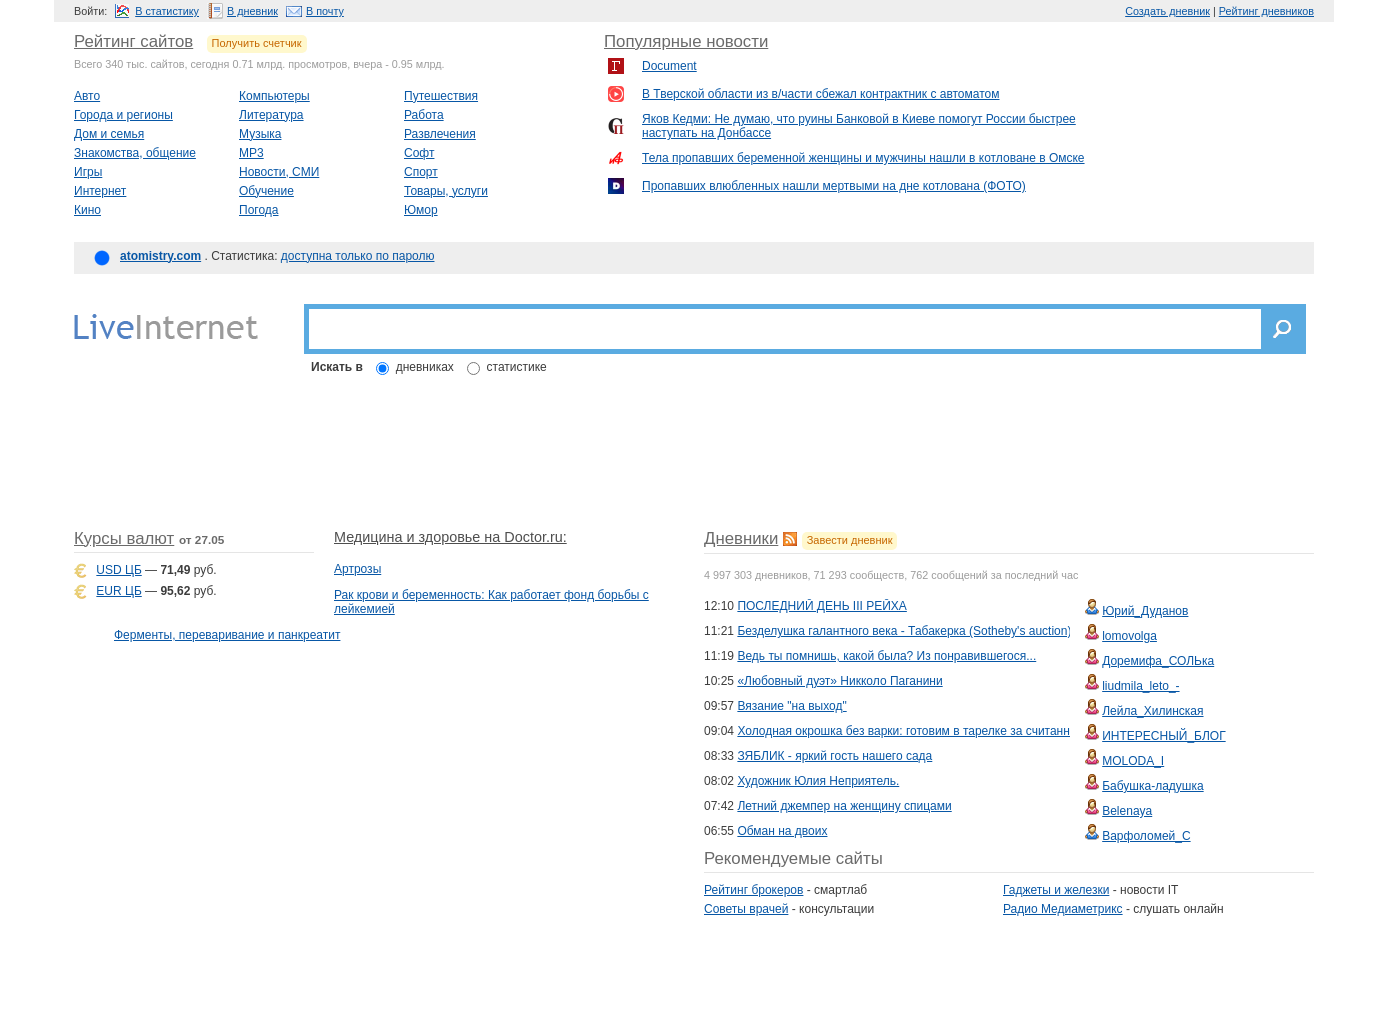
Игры (88, 172)
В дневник (252, 11)
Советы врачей (746, 909)
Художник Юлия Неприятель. (818, 781)
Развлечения (440, 134)
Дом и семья (109, 134)
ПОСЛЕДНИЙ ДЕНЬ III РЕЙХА (821, 606)
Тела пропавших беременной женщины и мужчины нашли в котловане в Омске (863, 158)
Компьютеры (274, 96)
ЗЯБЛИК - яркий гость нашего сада (834, 756)
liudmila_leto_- (1140, 686)
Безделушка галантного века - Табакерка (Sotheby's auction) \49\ (915, 631)
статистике (517, 367)
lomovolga (1129, 636)
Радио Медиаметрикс (1063, 909)
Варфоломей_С (1146, 836)
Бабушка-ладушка (1152, 786)
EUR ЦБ (118, 591)
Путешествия (441, 96)
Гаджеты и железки (1056, 890)
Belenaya (1127, 811)
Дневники (741, 538)
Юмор (421, 210)
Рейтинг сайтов (133, 41)
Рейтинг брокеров (753, 890)
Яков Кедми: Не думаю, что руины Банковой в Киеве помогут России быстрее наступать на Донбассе (859, 126)
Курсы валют (124, 538)
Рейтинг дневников (1266, 11)
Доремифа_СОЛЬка (1158, 661)
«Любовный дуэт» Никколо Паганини (839, 681)
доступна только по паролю (358, 256)
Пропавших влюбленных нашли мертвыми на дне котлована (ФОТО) (834, 186)
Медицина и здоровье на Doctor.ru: (450, 537)
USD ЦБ (118, 570)
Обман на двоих (782, 831)
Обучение (266, 191)
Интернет (100, 191)
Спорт (421, 172)
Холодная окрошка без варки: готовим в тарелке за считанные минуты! (935, 731)
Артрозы (357, 569)
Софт (419, 153)
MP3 (251, 153)
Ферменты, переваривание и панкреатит (227, 635)
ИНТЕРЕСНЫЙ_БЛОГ (1163, 736)
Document (669, 66)
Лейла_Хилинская (1152, 711)
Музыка (260, 134)
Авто (87, 96)
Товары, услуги (446, 191)
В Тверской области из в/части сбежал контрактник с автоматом (821, 94)
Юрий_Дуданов (1145, 611)
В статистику (167, 11)
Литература (271, 115)
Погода (259, 210)
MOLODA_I (1133, 761)
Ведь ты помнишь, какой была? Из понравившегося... (886, 656)
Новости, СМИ (279, 172)
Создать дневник (1167, 11)
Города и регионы (123, 115)
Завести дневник (850, 540)
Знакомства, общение (135, 153)
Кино (87, 210)
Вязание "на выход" (791, 706)
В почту (325, 11)
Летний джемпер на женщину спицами (844, 806)
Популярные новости (686, 41)
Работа (424, 115)
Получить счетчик (257, 43)
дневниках (425, 367)
